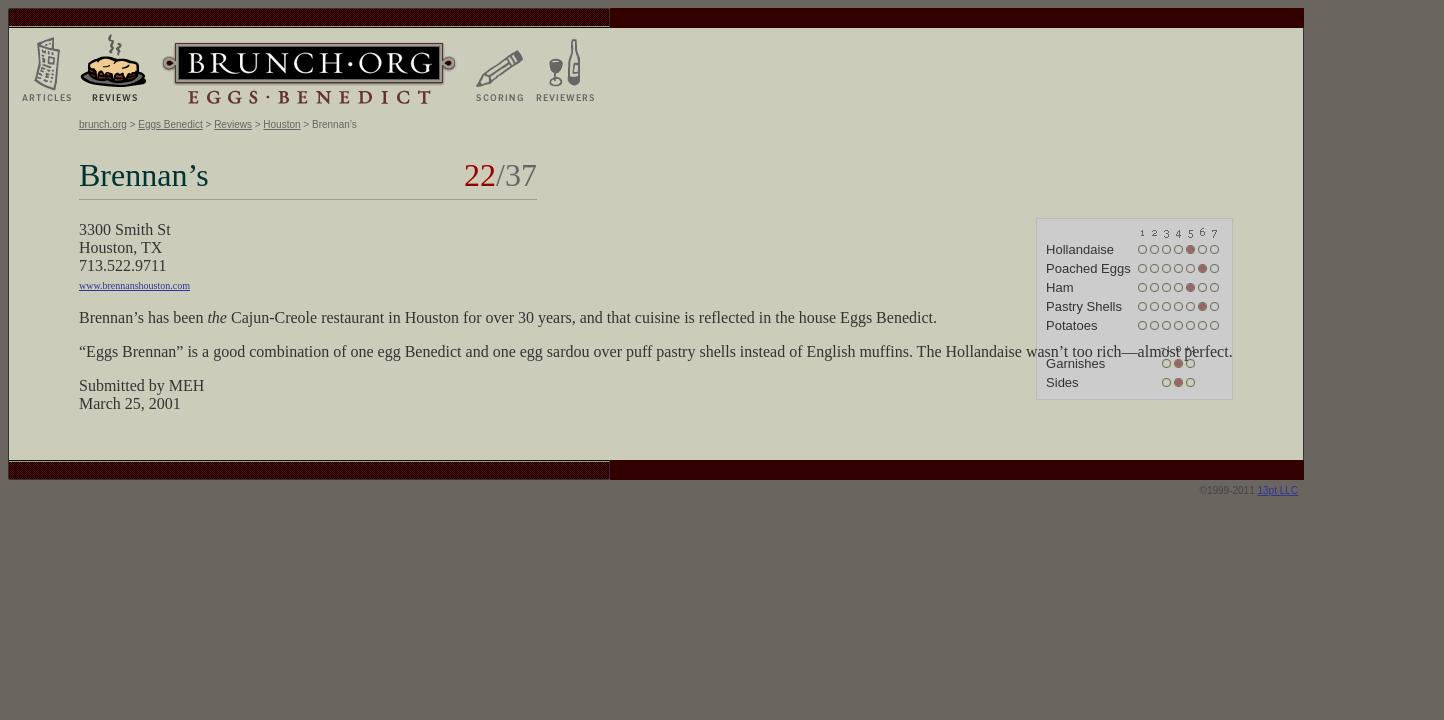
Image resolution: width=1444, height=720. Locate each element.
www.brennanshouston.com (134, 285)
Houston (281, 124)
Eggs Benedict (170, 124)
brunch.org (103, 124)
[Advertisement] (1384, 308)
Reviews (233, 124)
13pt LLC (1278, 490)
